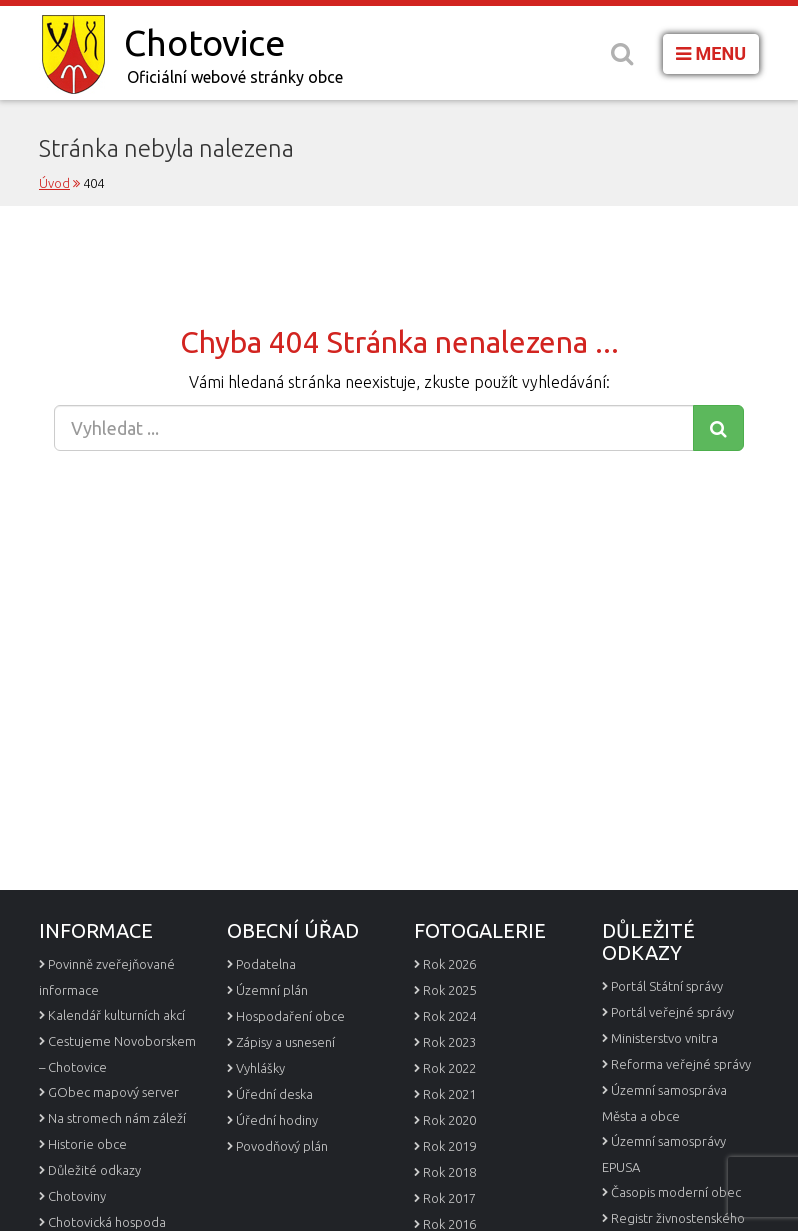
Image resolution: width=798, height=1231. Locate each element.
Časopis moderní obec (676, 1192)
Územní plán (272, 990)
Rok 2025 (449, 990)
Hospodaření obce (290, 1016)
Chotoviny (77, 1196)
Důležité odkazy (94, 1170)
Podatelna (266, 964)
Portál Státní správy (667, 986)
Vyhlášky (260, 1068)
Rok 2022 (449, 1068)
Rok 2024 (449, 1016)
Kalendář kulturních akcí (116, 1015)
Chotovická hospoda (107, 1222)
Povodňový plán (282, 1146)
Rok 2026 (449, 964)
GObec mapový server (113, 1092)
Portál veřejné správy (672, 1012)
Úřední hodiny (277, 1120)
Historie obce (87, 1144)
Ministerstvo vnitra (664, 1038)
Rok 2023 (449, 1042)
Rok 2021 (449, 1094)
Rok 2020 (449, 1120)
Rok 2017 (449, 1198)
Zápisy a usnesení (285, 1042)
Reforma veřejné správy (681, 1064)
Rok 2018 (449, 1172)
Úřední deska (274, 1094)
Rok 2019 (449, 1146)
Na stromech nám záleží (117, 1118)
